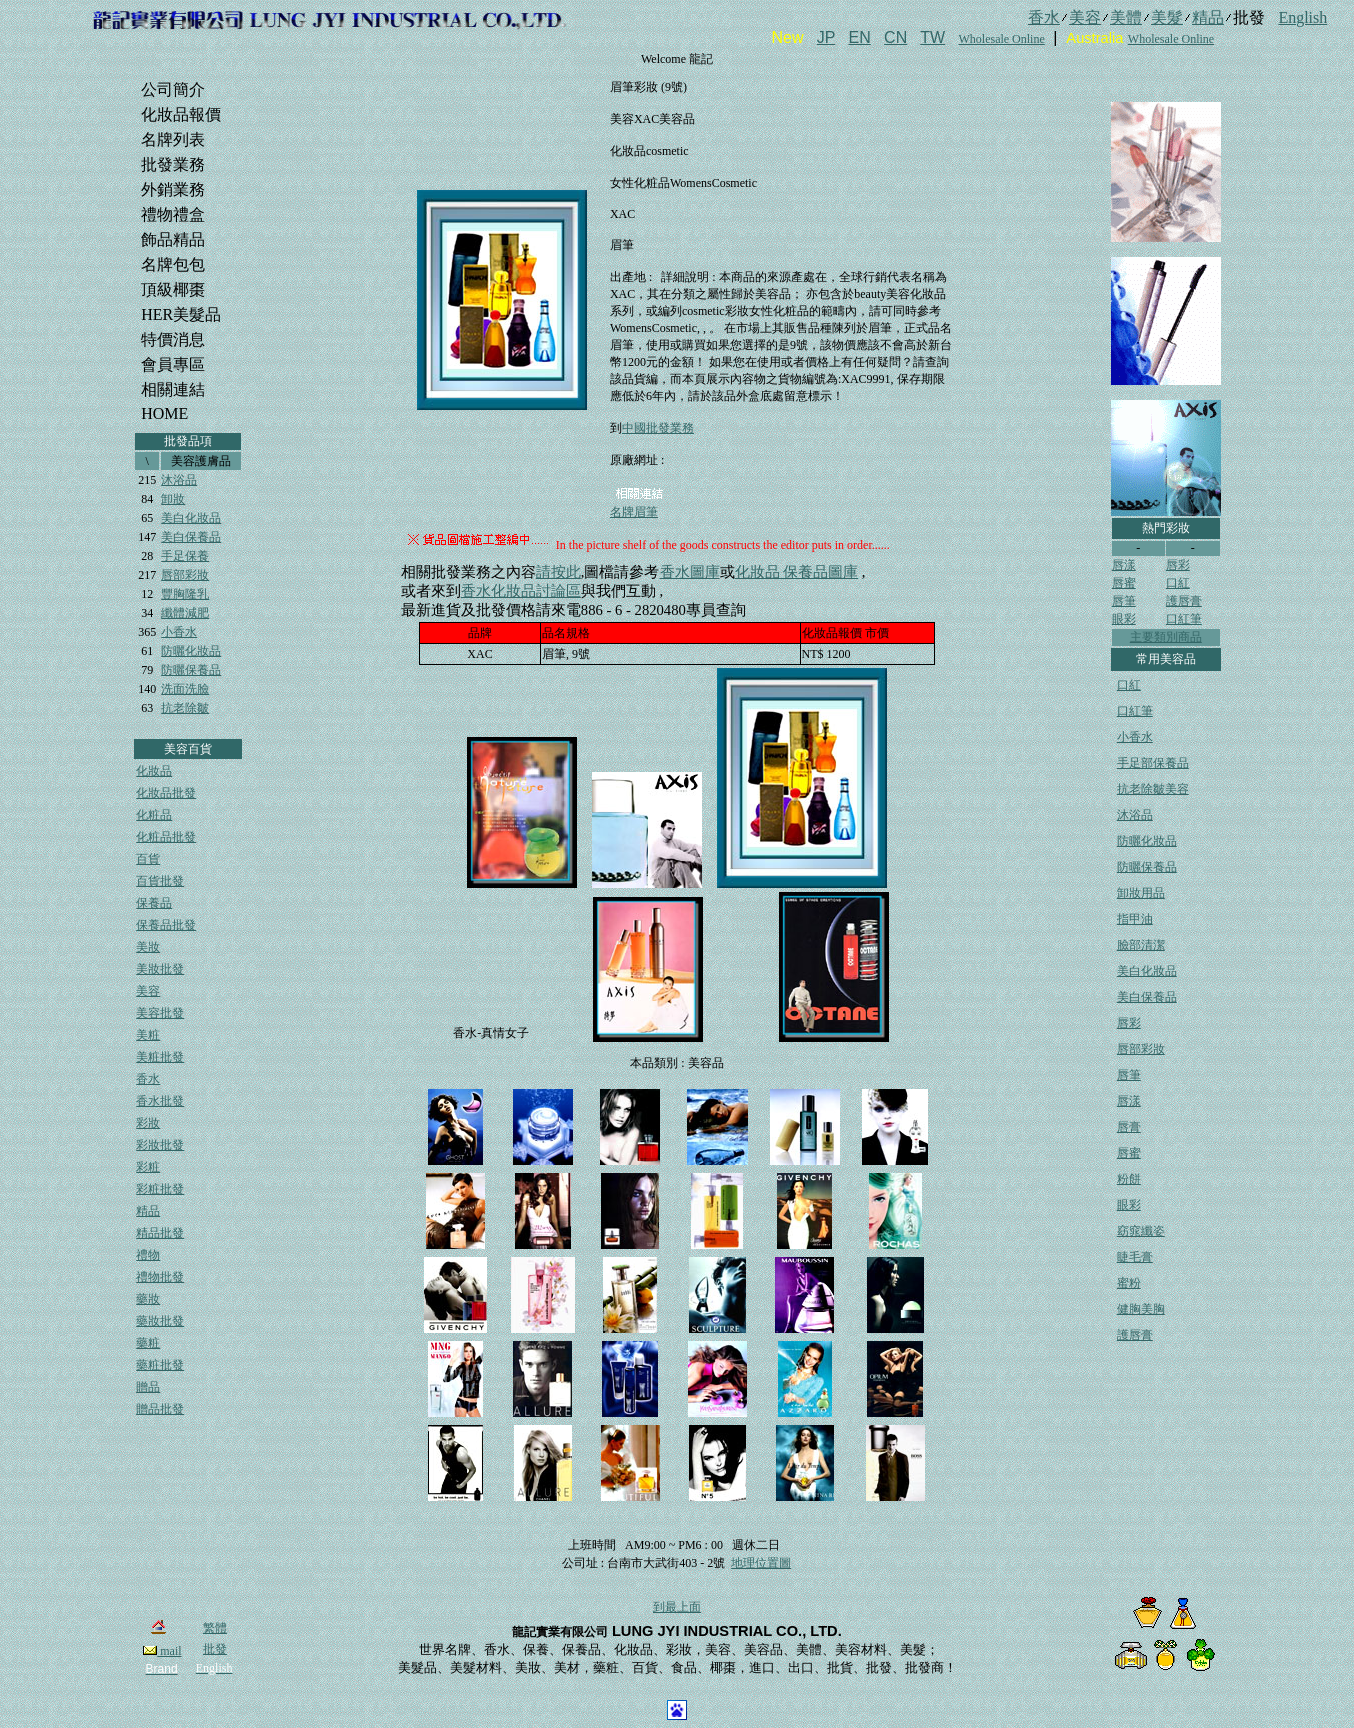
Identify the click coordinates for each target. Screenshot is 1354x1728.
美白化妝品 (191, 518)
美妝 (148, 947)
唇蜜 (1124, 583)
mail (162, 1651)
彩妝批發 (160, 1145)
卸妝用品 (1141, 893)
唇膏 (1129, 1127)
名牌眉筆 (634, 512)
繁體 (215, 1628)
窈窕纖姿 (1141, 1231)
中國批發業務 (658, 428)
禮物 (148, 1255)
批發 (215, 1649)
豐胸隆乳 (185, 594)
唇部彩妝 (185, 575)
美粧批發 (160, 1057)
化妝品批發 (166, 793)
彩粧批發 (160, 1189)
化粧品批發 (166, 837)
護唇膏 (1184, 601)
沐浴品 (179, 480)
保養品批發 (166, 925)
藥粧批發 (160, 1365)
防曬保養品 (191, 670)
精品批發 (160, 1233)
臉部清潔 (1141, 945)
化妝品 (154, 771)
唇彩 (1178, 565)
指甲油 (1135, 919)
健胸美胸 (1141, 1309)
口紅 (1178, 583)
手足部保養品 (1153, 763)
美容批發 (160, 1013)
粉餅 (1129, 1179)
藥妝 (148, 1299)
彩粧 (148, 1167)
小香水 (179, 632)
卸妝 (173, 499)
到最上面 (677, 1607)
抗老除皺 (185, 708)
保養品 (154, 903)
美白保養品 (191, 537)
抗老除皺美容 (1153, 789)
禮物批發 (160, 1277)
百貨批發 (160, 881)
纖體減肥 (185, 613)
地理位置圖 (761, 1563)
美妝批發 (160, 969)
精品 (148, 1211)
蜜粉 (1129, 1283)
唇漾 (1124, 565)
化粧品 (154, 815)
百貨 (148, 859)
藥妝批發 (160, 1321)
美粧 (148, 1035)
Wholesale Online (1001, 39)
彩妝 (148, 1123)
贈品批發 (160, 1409)
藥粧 (148, 1343)
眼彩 (1124, 619)
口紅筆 (1184, 619)
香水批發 (160, 1101)
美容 (148, 991)
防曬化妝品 (191, 651)
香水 (148, 1079)
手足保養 (185, 556)
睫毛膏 (1135, 1257)
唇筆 (1124, 601)
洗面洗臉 (185, 689)
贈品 (148, 1387)
